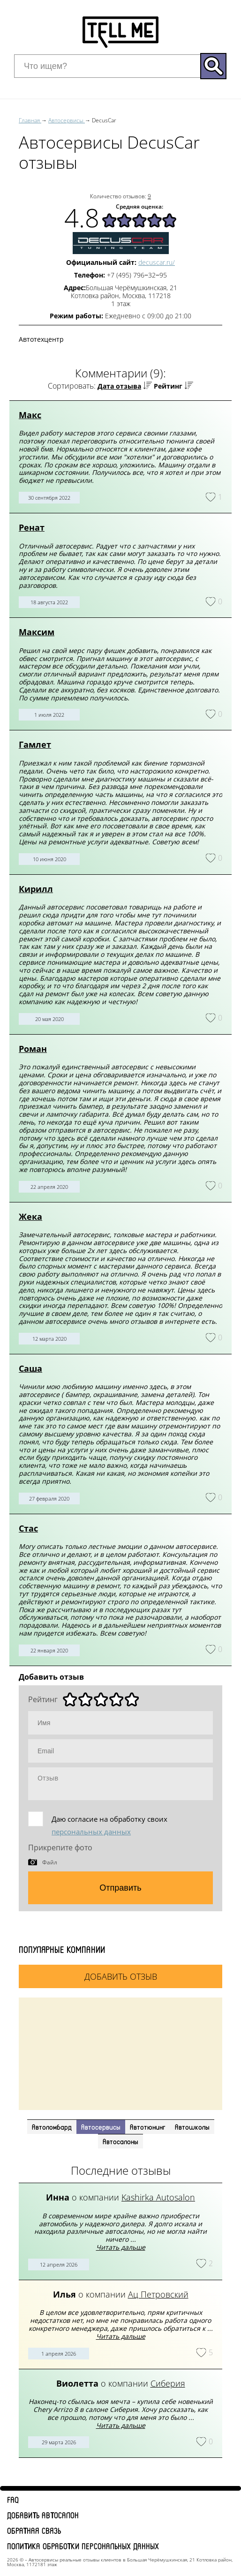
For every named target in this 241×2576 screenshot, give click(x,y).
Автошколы (192, 2127)
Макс (30, 415)
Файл (49, 1862)
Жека (30, 1216)
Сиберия (168, 2383)
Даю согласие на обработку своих (109, 1825)
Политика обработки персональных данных (83, 2546)
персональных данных (91, 1831)
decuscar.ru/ (156, 262)
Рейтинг (168, 386)
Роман (33, 1048)
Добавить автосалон (43, 2515)
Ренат (32, 527)
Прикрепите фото (60, 1847)
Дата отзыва (119, 386)
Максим (36, 632)
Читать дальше (120, 2247)
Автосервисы (100, 2127)
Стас (28, 1528)
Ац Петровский (158, 2294)
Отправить (120, 1888)
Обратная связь (34, 2530)
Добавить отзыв (120, 1976)
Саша (30, 1368)
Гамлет (35, 744)
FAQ (13, 2499)
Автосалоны (120, 2141)
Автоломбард (52, 2127)
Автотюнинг (148, 2127)
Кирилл (36, 888)
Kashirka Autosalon (158, 2197)
